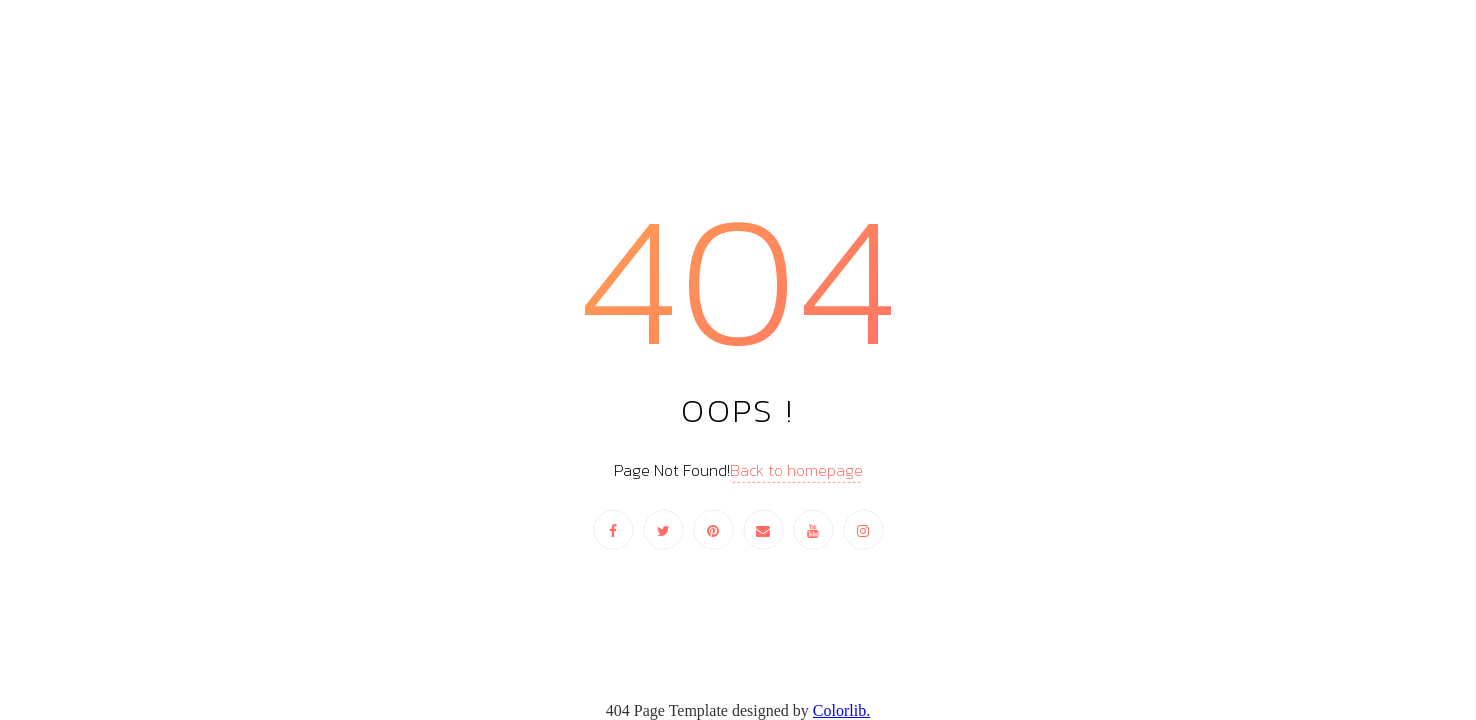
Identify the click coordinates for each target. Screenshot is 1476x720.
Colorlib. (841, 710)
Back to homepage (796, 470)
